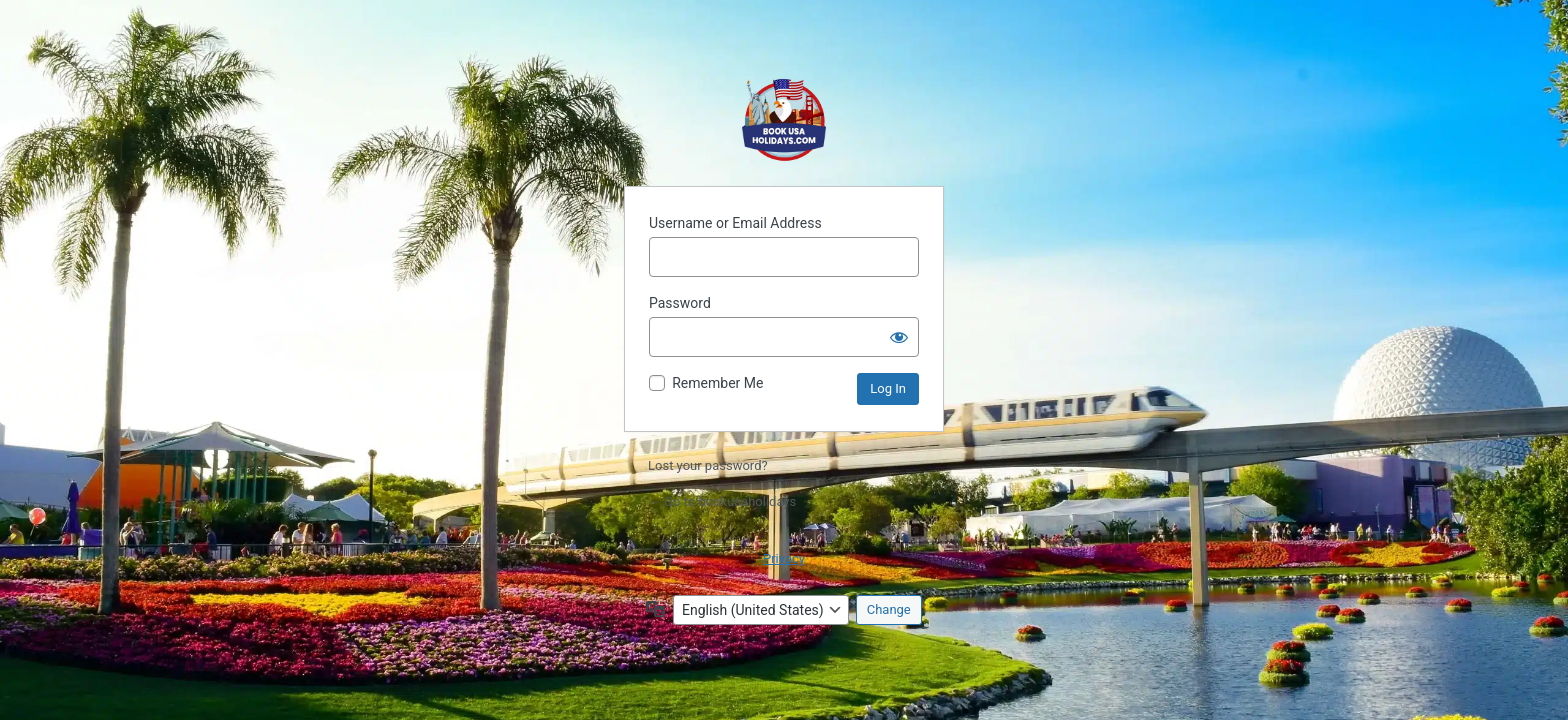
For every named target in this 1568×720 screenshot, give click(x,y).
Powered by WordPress (784, 120)
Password (680, 303)
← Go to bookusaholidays (722, 501)
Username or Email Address (735, 223)
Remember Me (717, 383)
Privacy (784, 558)
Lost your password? (708, 465)
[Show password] (899, 337)
